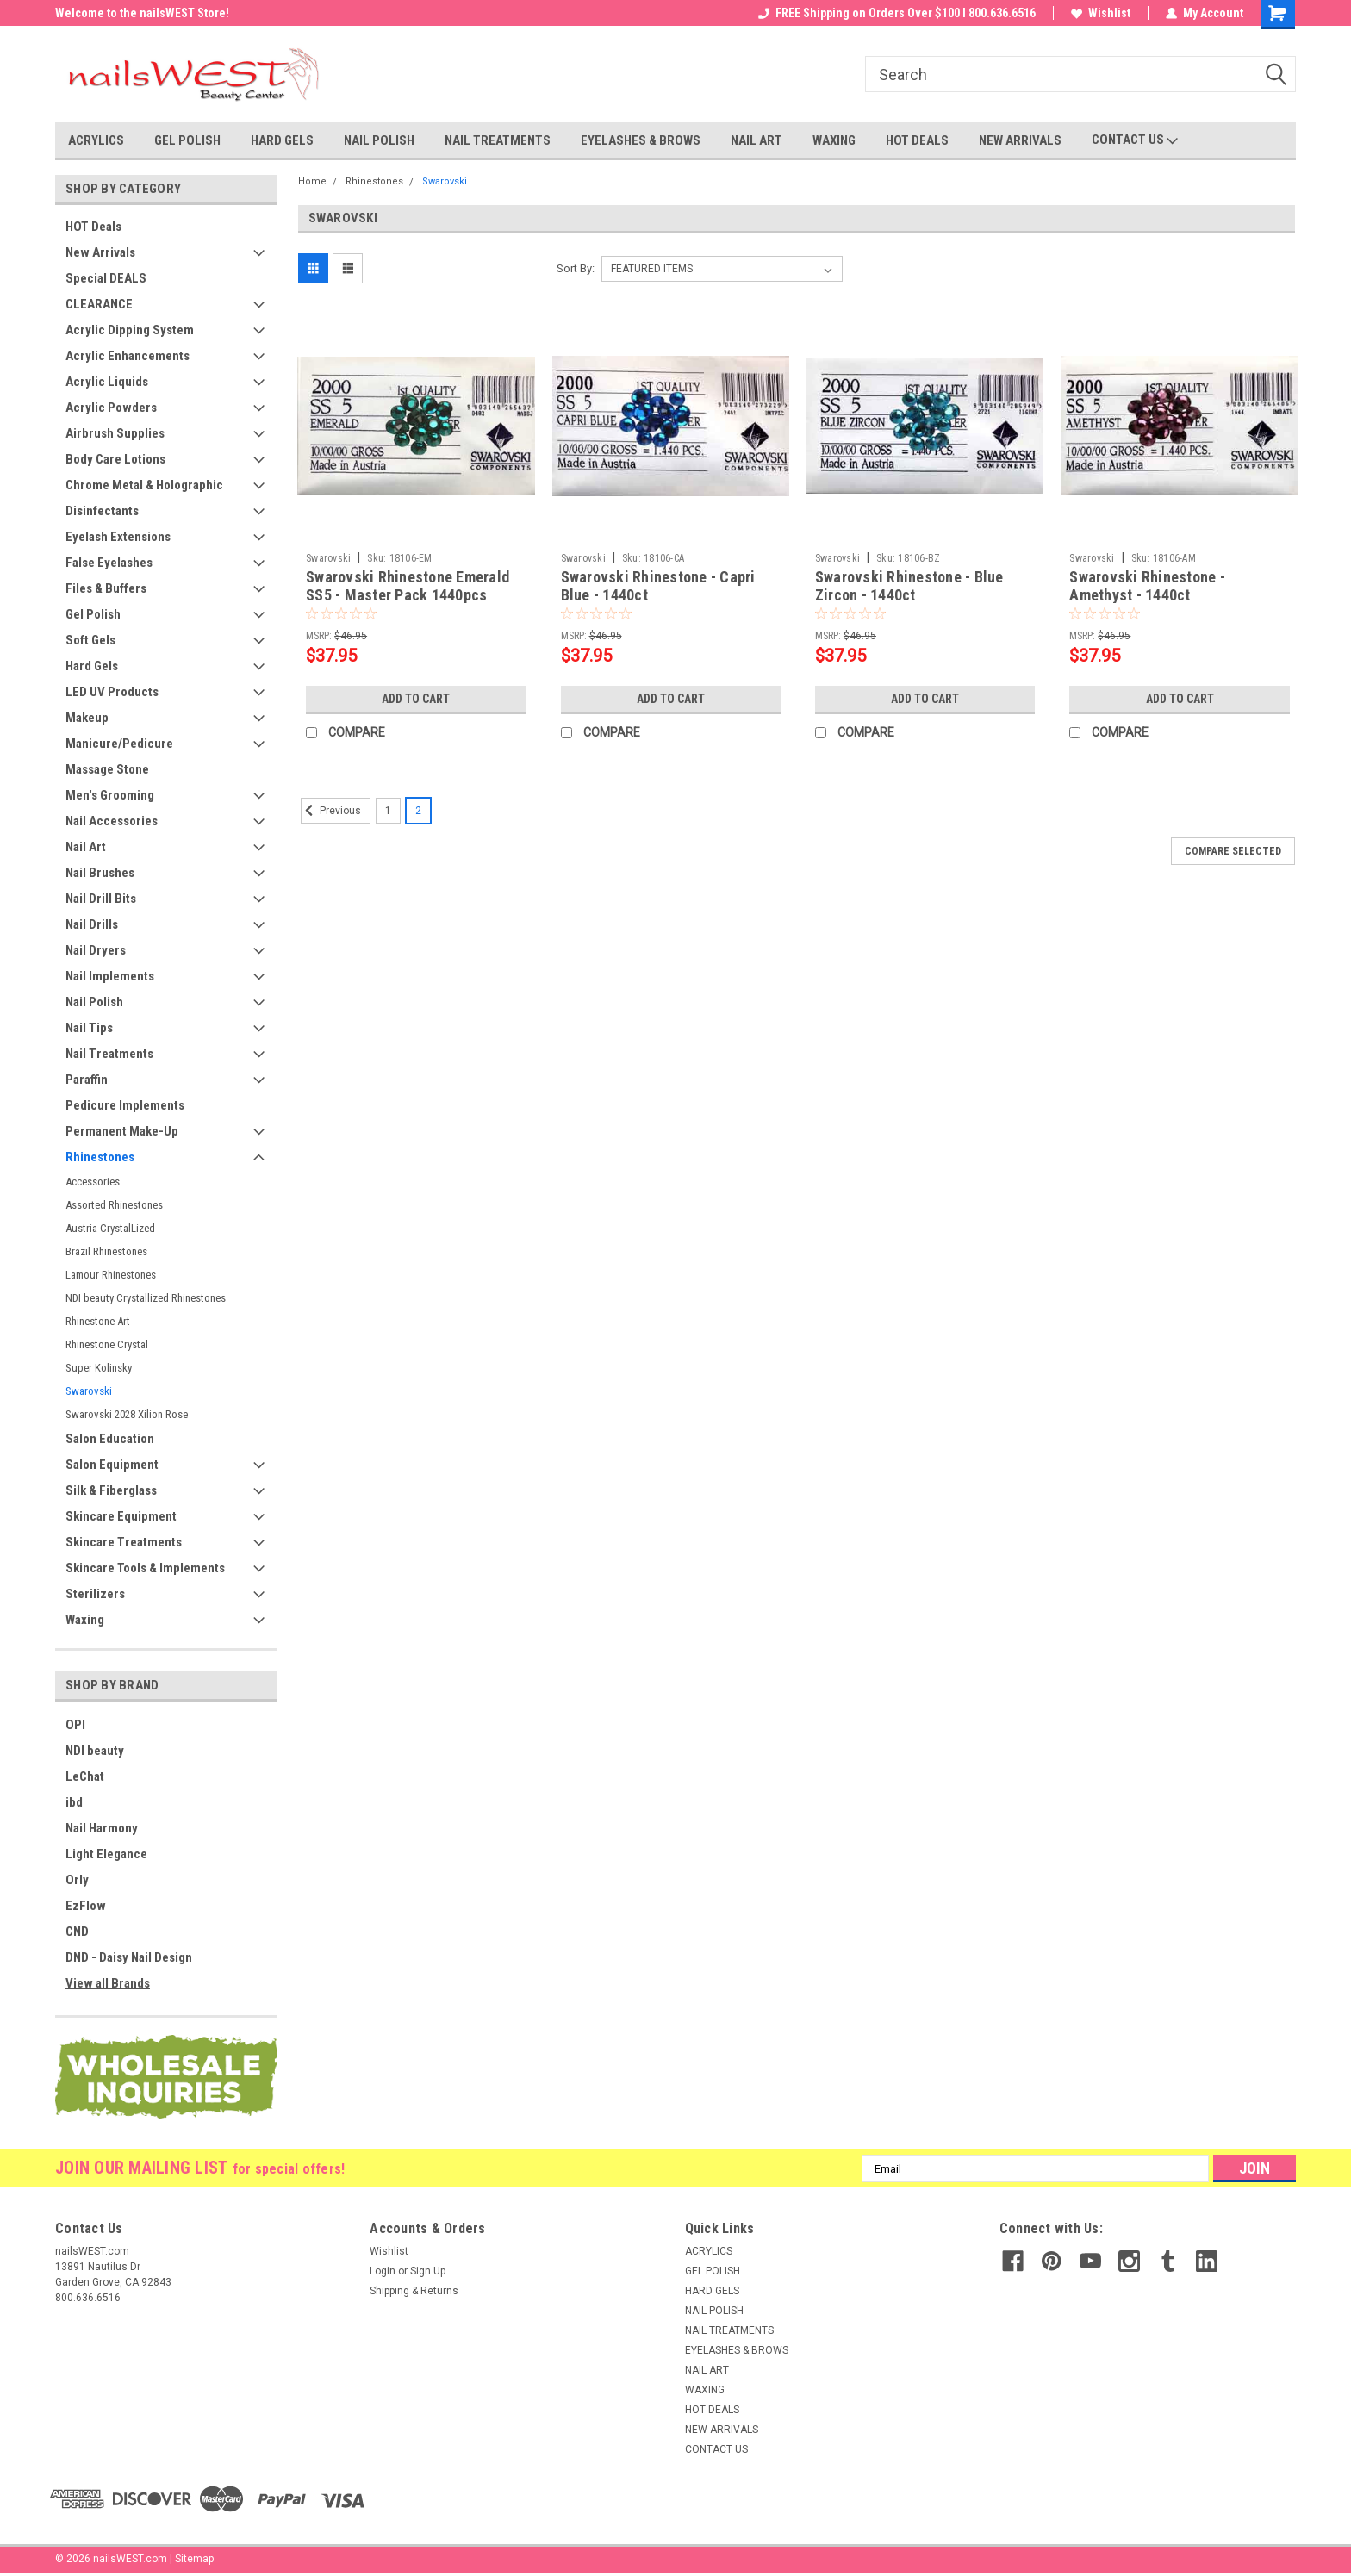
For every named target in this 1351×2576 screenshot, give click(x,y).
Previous (331, 810)
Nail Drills (91, 924)
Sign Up (427, 2271)
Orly (77, 1880)
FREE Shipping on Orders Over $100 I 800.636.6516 (897, 13)
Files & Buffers (105, 588)
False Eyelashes (109, 562)
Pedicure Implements (124, 1105)
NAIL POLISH (379, 140)
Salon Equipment (112, 1464)
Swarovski (88, 1390)
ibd (74, 1802)
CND (77, 1931)
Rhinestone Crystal (106, 1344)
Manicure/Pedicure (119, 743)
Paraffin (86, 1079)
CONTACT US (1135, 140)
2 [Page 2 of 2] (418, 811)
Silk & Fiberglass (111, 1490)
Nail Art (85, 847)
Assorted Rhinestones (114, 1204)
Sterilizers (95, 1594)
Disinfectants (102, 511)
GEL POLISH (187, 140)
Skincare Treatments (123, 1542)
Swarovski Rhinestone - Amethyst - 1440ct (1147, 586)
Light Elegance (106, 1854)
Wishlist (1100, 13)
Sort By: (576, 268)
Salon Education (109, 1439)
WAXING (834, 140)
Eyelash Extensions (118, 536)
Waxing (84, 1619)
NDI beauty (94, 1750)
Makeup (87, 717)
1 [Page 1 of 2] (388, 811)
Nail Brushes (99, 872)
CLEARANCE (99, 304)
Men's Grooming (109, 795)
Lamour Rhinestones (110, 1274)
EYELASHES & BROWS (640, 140)
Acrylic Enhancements (127, 356)
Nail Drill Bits (100, 898)
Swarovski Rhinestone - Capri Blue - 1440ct (658, 586)
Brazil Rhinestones (106, 1251)
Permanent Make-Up (121, 1131)
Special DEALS (105, 278)
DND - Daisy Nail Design (128, 1957)
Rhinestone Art (97, 1321)
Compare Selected (1233, 851)
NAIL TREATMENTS (498, 140)
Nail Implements (109, 976)
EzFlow (85, 1905)
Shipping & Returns (414, 2291)
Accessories (92, 1181)
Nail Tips (89, 1028)
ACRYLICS (96, 140)
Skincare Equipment (121, 1516)
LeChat (84, 1776)
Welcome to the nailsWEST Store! (142, 13)
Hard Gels (91, 666)
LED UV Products (112, 692)
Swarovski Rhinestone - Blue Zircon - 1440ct (909, 586)
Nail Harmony (101, 1828)
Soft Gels (90, 640)
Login (382, 2271)
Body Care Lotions (115, 459)
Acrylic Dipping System (129, 330)
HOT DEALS (917, 140)
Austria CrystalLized (110, 1228)
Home (312, 181)
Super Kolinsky (98, 1367)
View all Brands (107, 1983)
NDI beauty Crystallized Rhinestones (145, 1297)
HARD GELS (282, 140)
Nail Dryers (95, 950)
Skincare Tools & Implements (145, 1568)
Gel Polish (93, 614)
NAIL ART (756, 140)
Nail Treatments (109, 1053)
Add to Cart (416, 699)
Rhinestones (99, 1157)
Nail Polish (94, 1002)
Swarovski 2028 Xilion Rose (126, 1414)
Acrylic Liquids (106, 381)
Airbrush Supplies (115, 433)
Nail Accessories (111, 821)
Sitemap (194, 2559)
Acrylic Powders (111, 407)
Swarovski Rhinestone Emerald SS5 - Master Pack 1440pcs (407, 586)
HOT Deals (93, 226)
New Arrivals (100, 252)
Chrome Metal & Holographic (144, 485)
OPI (75, 1725)
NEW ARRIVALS (1020, 140)
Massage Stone (107, 769)
